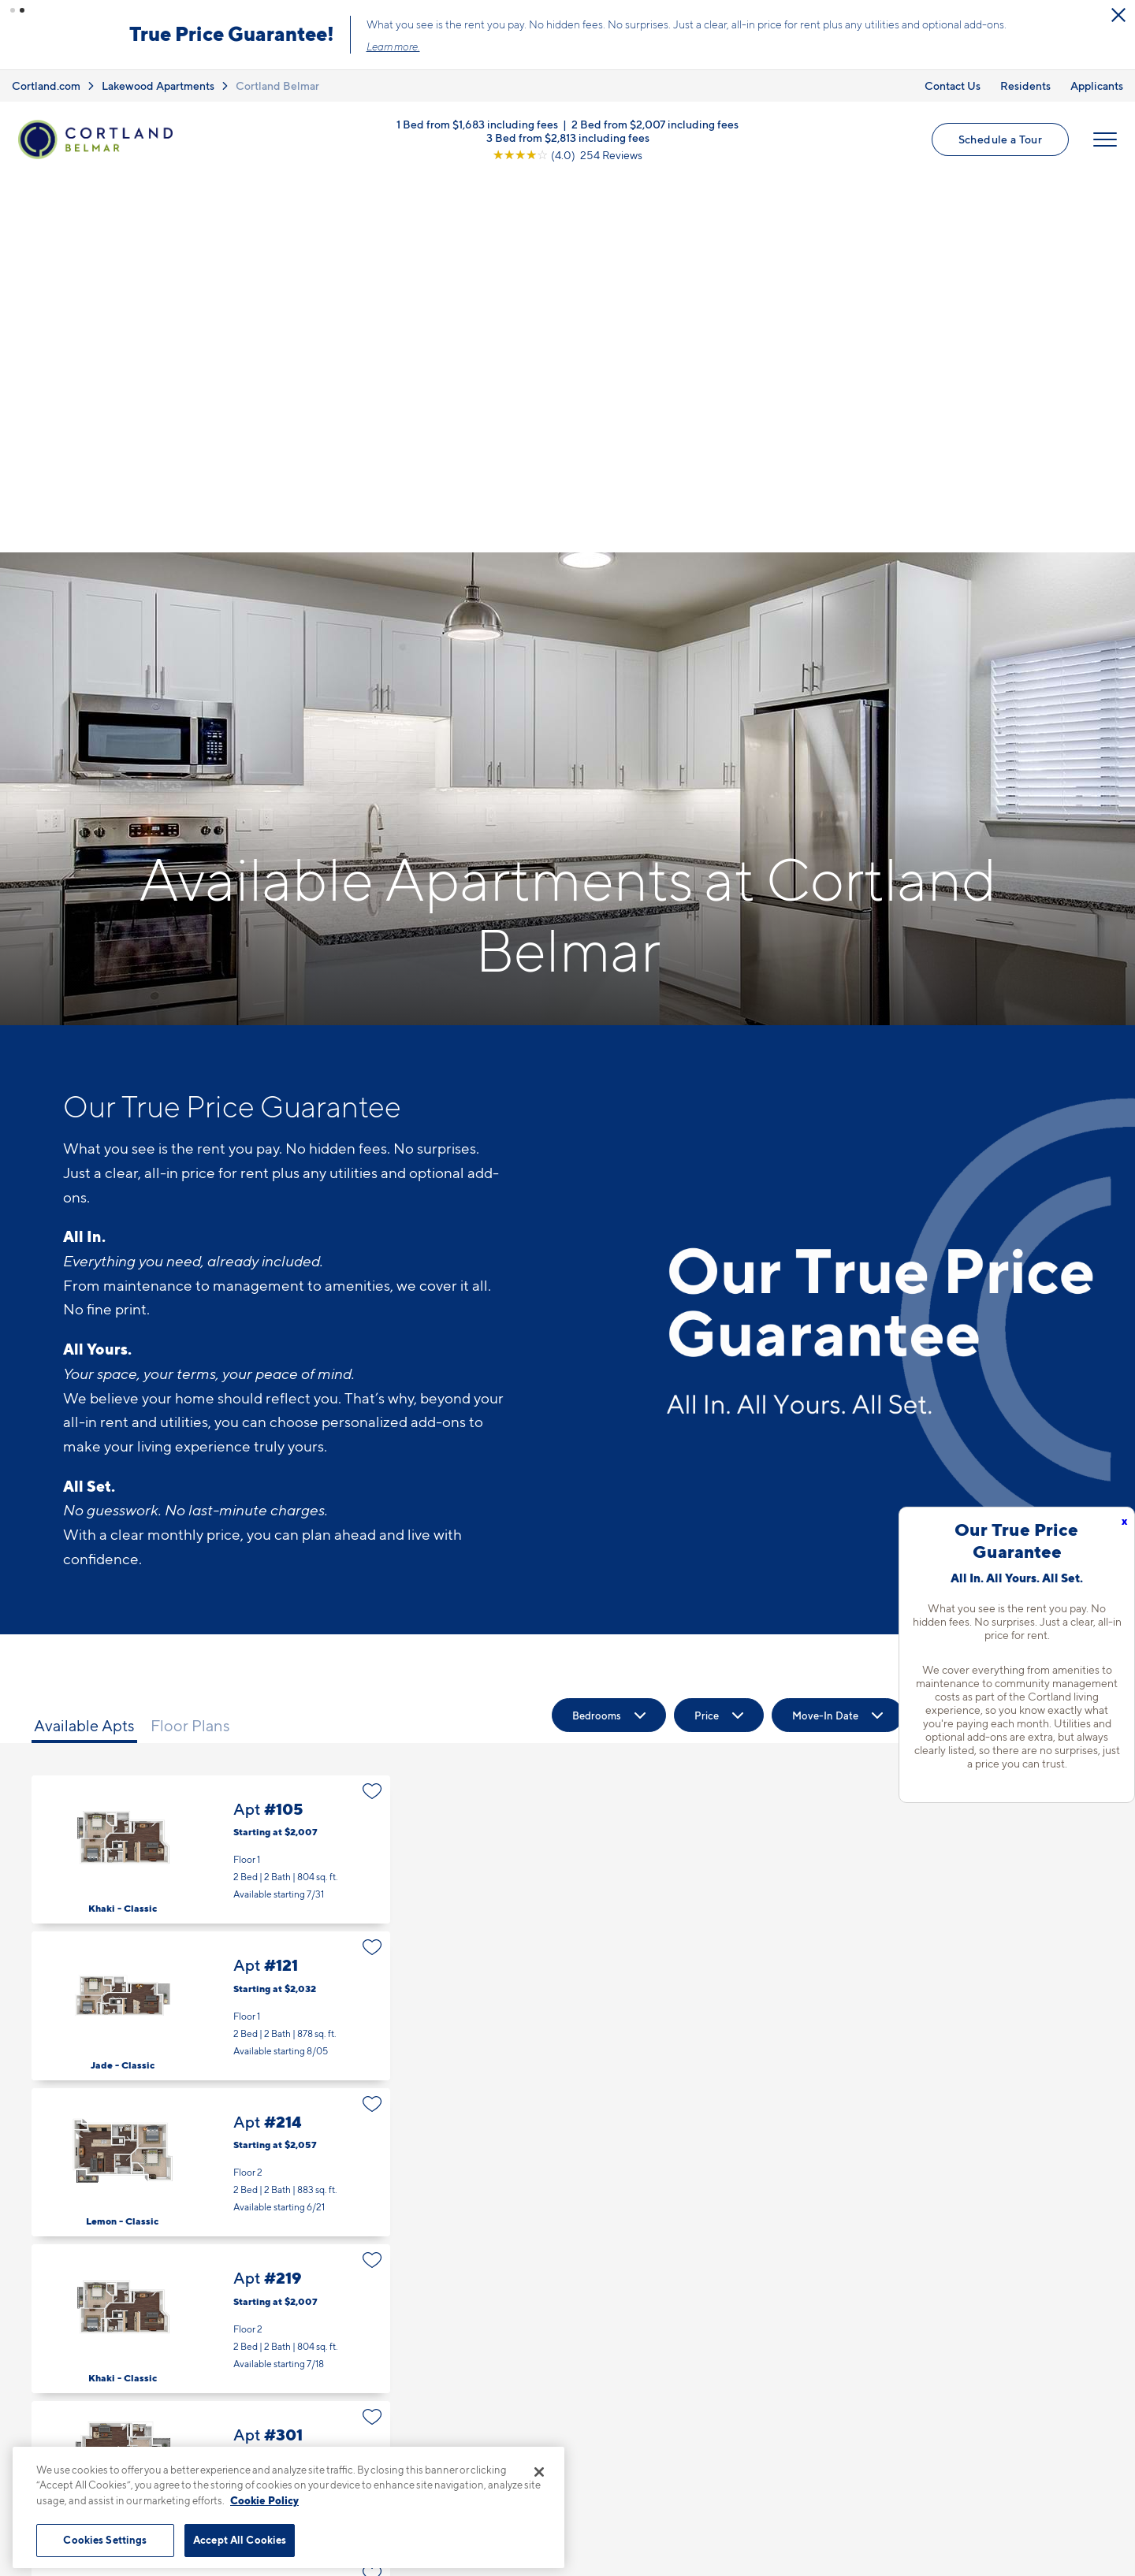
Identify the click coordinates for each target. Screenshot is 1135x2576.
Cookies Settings (105, 2539)
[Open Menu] (1105, 139)
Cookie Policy (264, 2500)
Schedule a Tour (1000, 139)
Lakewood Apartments (158, 85)
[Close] (539, 2472)
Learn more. (393, 46)
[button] (12, 10)
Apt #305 (211, 2257)
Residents (1025, 85)
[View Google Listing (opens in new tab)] (567, 155)
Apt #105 (211, 1474)
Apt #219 (211, 1944)
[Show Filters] (1056, 1340)
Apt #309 (211, 2414)
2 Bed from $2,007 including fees (655, 124)
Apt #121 (211, 1630)
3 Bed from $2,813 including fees (567, 137)
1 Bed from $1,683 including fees (477, 124)
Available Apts (84, 1350)
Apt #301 (211, 2100)
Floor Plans (190, 1350)
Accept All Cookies (239, 2539)
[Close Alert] (1118, 15)
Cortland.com (46, 85)
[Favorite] (372, 1416)
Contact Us (953, 85)
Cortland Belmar (277, 85)
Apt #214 (211, 1787)
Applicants (1096, 85)
